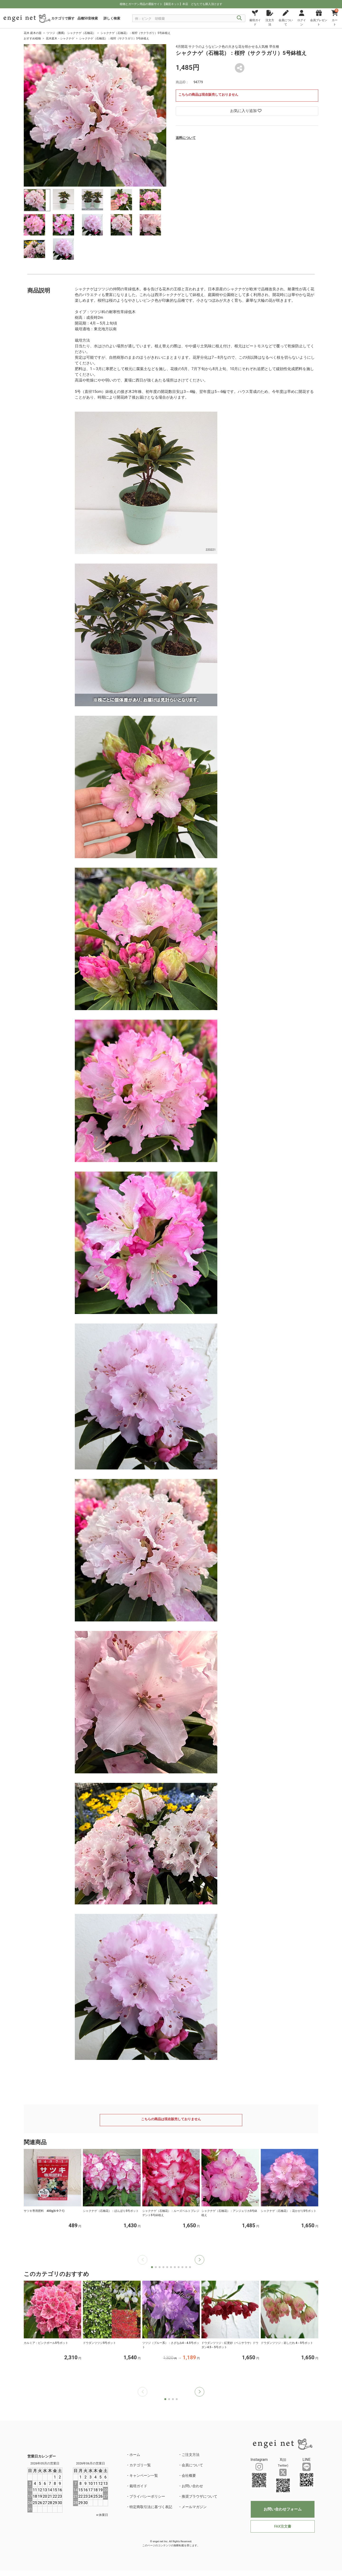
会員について (192, 2465)
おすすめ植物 (32, 38)
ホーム (134, 2455)
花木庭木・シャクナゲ (60, 38)
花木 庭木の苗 (33, 33)
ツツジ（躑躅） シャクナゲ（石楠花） (71, 33)
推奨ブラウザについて (199, 2496)
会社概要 (189, 2475)
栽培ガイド (138, 2486)
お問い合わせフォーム (283, 2509)
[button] (199, 2260)
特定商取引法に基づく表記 (150, 2507)
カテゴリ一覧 (140, 2465)
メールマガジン (194, 2507)
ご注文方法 (191, 2455)
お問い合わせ (192, 2486)
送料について (186, 138)
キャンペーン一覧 (143, 2475)
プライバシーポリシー (147, 2496)
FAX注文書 (282, 2526)
